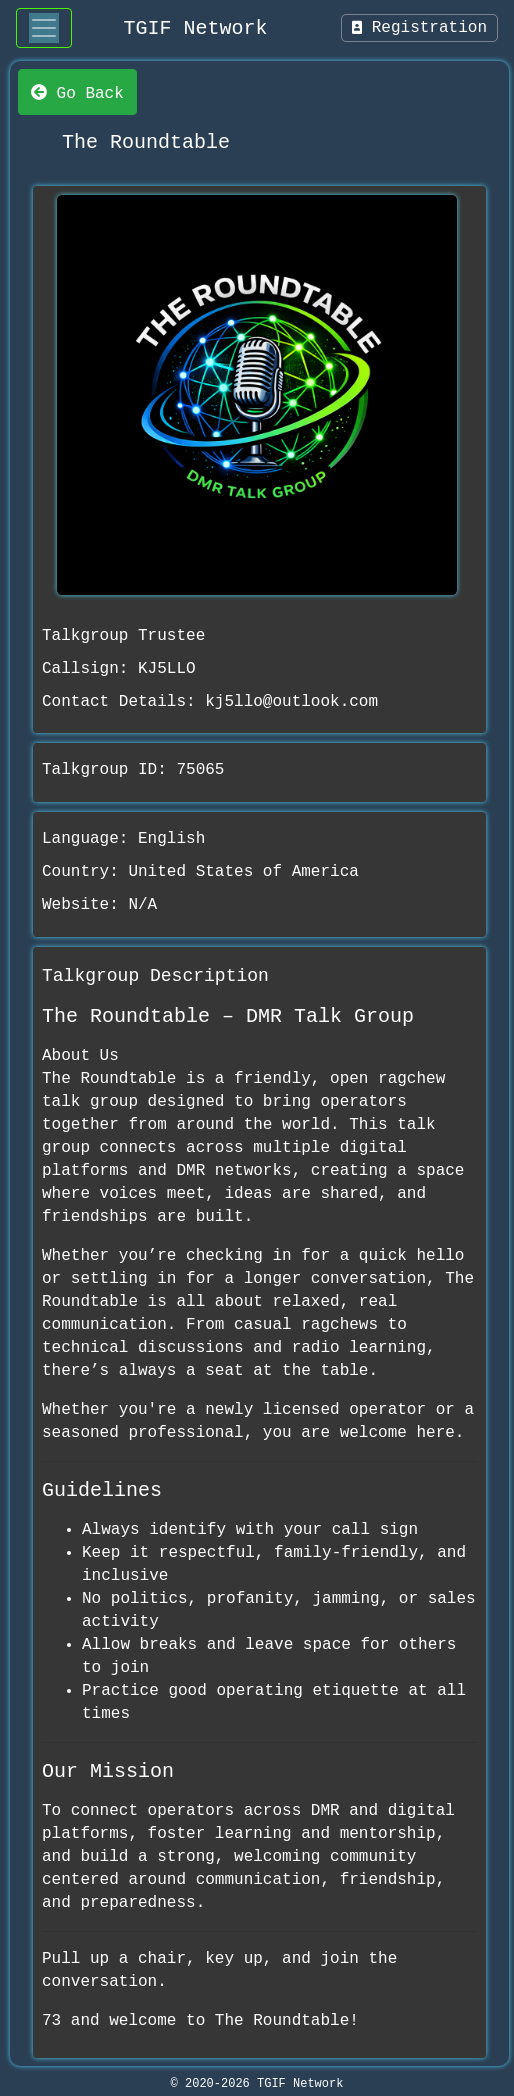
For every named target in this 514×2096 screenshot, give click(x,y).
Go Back (77, 92)
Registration (419, 28)
